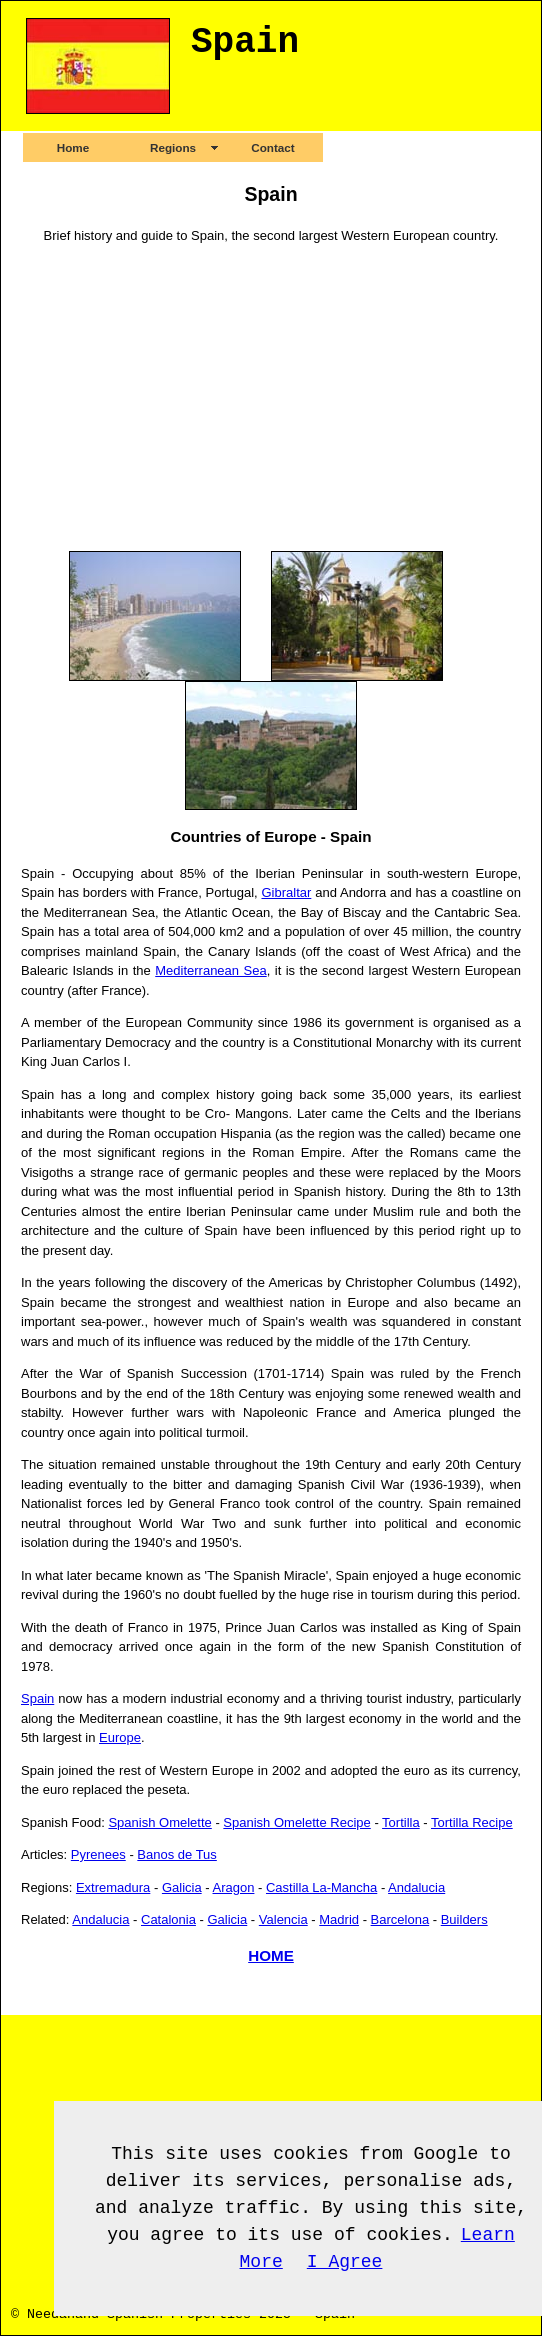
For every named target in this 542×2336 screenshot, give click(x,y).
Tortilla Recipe (472, 1822)
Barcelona (400, 1919)
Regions (173, 147)
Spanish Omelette (159, 1822)
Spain (37, 1698)
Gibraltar (286, 892)
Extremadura (113, 1887)
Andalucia (416, 1887)
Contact (273, 147)
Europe (120, 1737)
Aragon (234, 1887)
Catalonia (168, 1919)
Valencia (283, 1919)
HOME (271, 1955)
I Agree (345, 2262)
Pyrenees (98, 1854)
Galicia (182, 1887)
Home (73, 147)
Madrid (339, 1919)
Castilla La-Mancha (321, 1887)
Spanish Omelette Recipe (296, 1822)
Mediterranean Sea (210, 970)
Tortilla (401, 1822)
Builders (464, 1919)
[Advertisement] (271, 398)
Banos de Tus (177, 1854)
